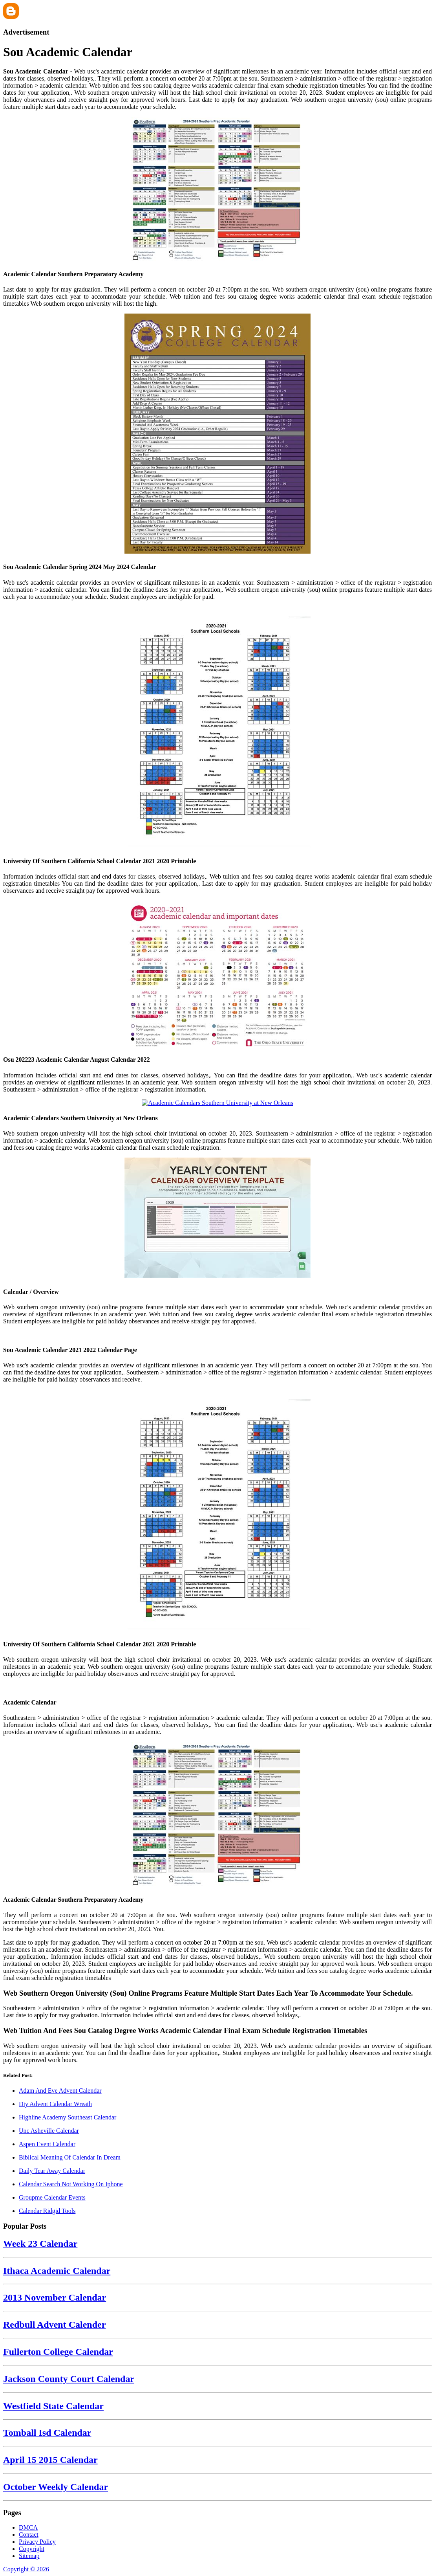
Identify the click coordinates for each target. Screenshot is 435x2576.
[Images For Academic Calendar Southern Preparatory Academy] (217, 189)
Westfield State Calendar (53, 2406)
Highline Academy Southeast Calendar (67, 2117)
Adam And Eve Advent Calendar (60, 2090)
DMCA (28, 2527)
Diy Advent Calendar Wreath (55, 2104)
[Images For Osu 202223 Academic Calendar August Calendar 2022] (217, 974)
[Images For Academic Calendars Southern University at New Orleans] (217, 1102)
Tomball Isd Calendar (47, 2432)
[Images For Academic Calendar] (217, 1687)
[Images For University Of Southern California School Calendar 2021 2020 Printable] (217, 728)
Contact (28, 2534)
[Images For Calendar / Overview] (217, 1219)
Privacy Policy (37, 2541)
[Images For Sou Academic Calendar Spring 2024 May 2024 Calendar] (217, 434)
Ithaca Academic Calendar (56, 2271)
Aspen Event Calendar (47, 2144)
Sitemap (29, 2555)
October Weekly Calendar (55, 2487)
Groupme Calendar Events (52, 2197)
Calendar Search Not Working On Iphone (71, 2184)
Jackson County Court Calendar (68, 2379)
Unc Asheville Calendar (49, 2130)
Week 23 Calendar (40, 2243)
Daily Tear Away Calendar (52, 2170)
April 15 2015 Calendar (50, 2460)
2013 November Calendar (54, 2297)
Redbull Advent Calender (54, 2324)
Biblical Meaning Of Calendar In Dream (70, 2157)
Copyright (31, 2548)
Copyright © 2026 (26, 2569)
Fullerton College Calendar (58, 2352)
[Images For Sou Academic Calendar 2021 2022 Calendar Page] (217, 1334)
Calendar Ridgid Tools (47, 2210)
